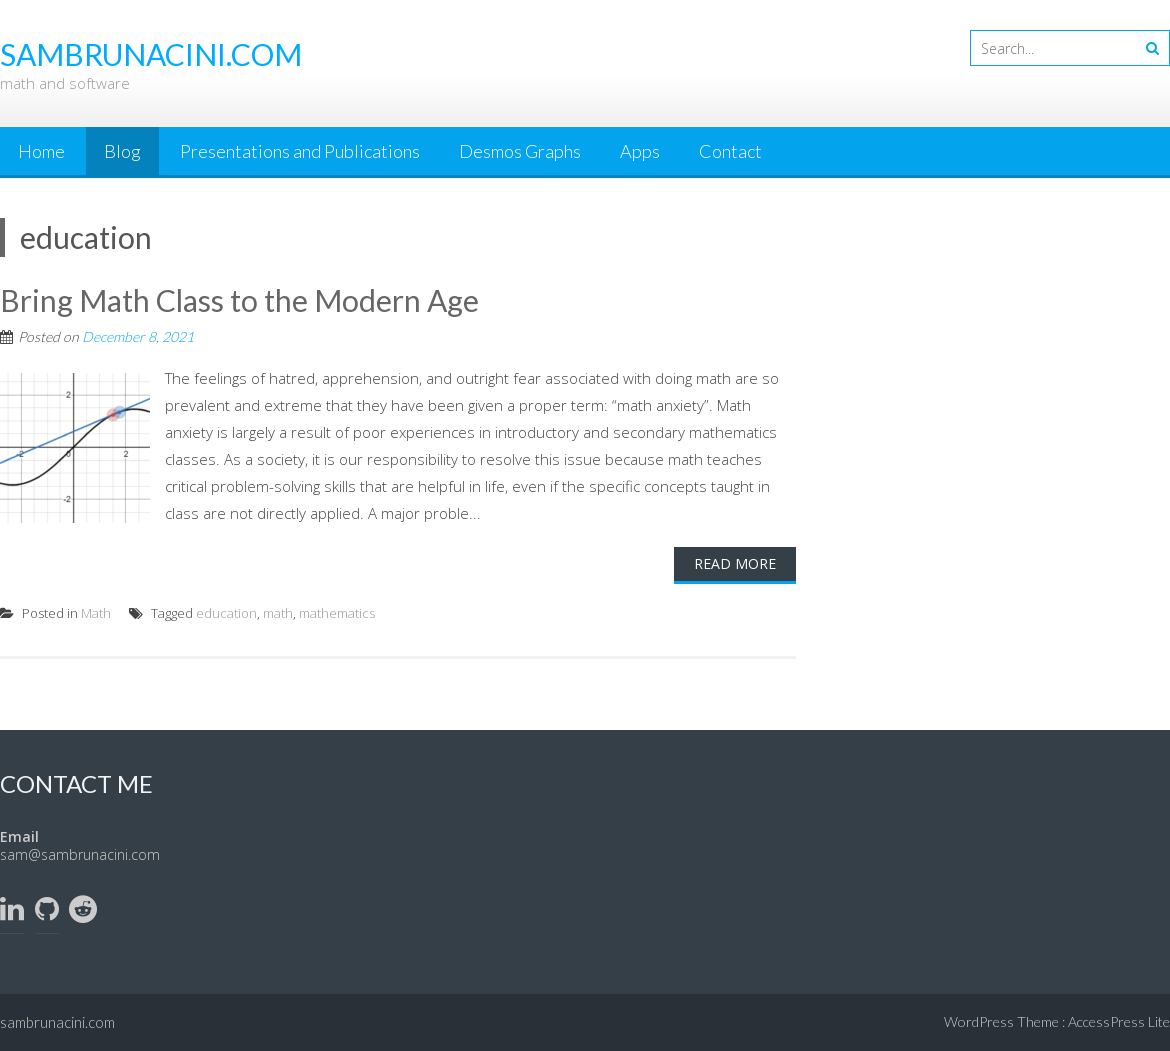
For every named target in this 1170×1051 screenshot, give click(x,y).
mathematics (337, 613)
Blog (122, 151)
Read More (735, 563)
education (226, 613)
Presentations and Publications (300, 151)
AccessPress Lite (1119, 1021)
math (278, 613)
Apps (640, 151)
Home (41, 151)
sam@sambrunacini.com (80, 854)
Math (96, 613)
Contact (730, 151)
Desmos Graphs (520, 151)
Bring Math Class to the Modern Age (239, 300)
